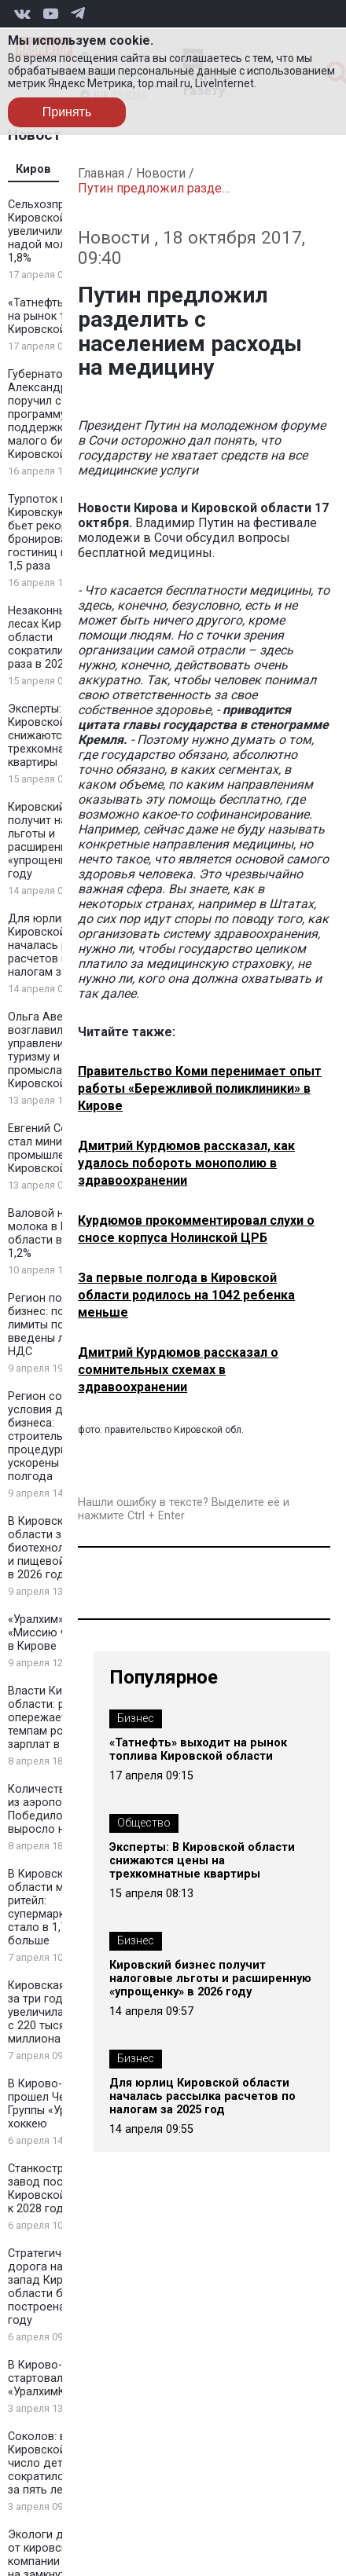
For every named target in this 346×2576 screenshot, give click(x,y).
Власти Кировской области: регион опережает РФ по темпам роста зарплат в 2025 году (62, 1717)
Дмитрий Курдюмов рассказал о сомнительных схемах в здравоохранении (178, 1369)
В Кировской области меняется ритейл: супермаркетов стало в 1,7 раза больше (57, 1907)
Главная (101, 173)
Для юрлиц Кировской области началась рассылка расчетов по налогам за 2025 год (202, 2096)
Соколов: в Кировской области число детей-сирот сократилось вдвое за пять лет (61, 2463)
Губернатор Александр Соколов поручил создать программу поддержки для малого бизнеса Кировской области (62, 414)
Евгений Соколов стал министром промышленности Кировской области (61, 1148)
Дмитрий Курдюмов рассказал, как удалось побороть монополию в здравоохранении (186, 1163)
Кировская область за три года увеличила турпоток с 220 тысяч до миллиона (62, 2012)
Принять (67, 112)
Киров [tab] (33, 169)
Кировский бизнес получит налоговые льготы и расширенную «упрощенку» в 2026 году (61, 841)
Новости (161, 173)
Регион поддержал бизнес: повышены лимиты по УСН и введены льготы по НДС (60, 1325)
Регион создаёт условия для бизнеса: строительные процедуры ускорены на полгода (51, 1436)
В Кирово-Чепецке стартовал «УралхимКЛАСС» (57, 2378)
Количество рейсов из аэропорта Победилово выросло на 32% (61, 1809)
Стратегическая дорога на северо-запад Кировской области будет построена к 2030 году (58, 2287)
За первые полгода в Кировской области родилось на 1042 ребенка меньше (186, 1295)
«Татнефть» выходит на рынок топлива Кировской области (198, 1749)
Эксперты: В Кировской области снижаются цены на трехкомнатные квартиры (61, 735)
